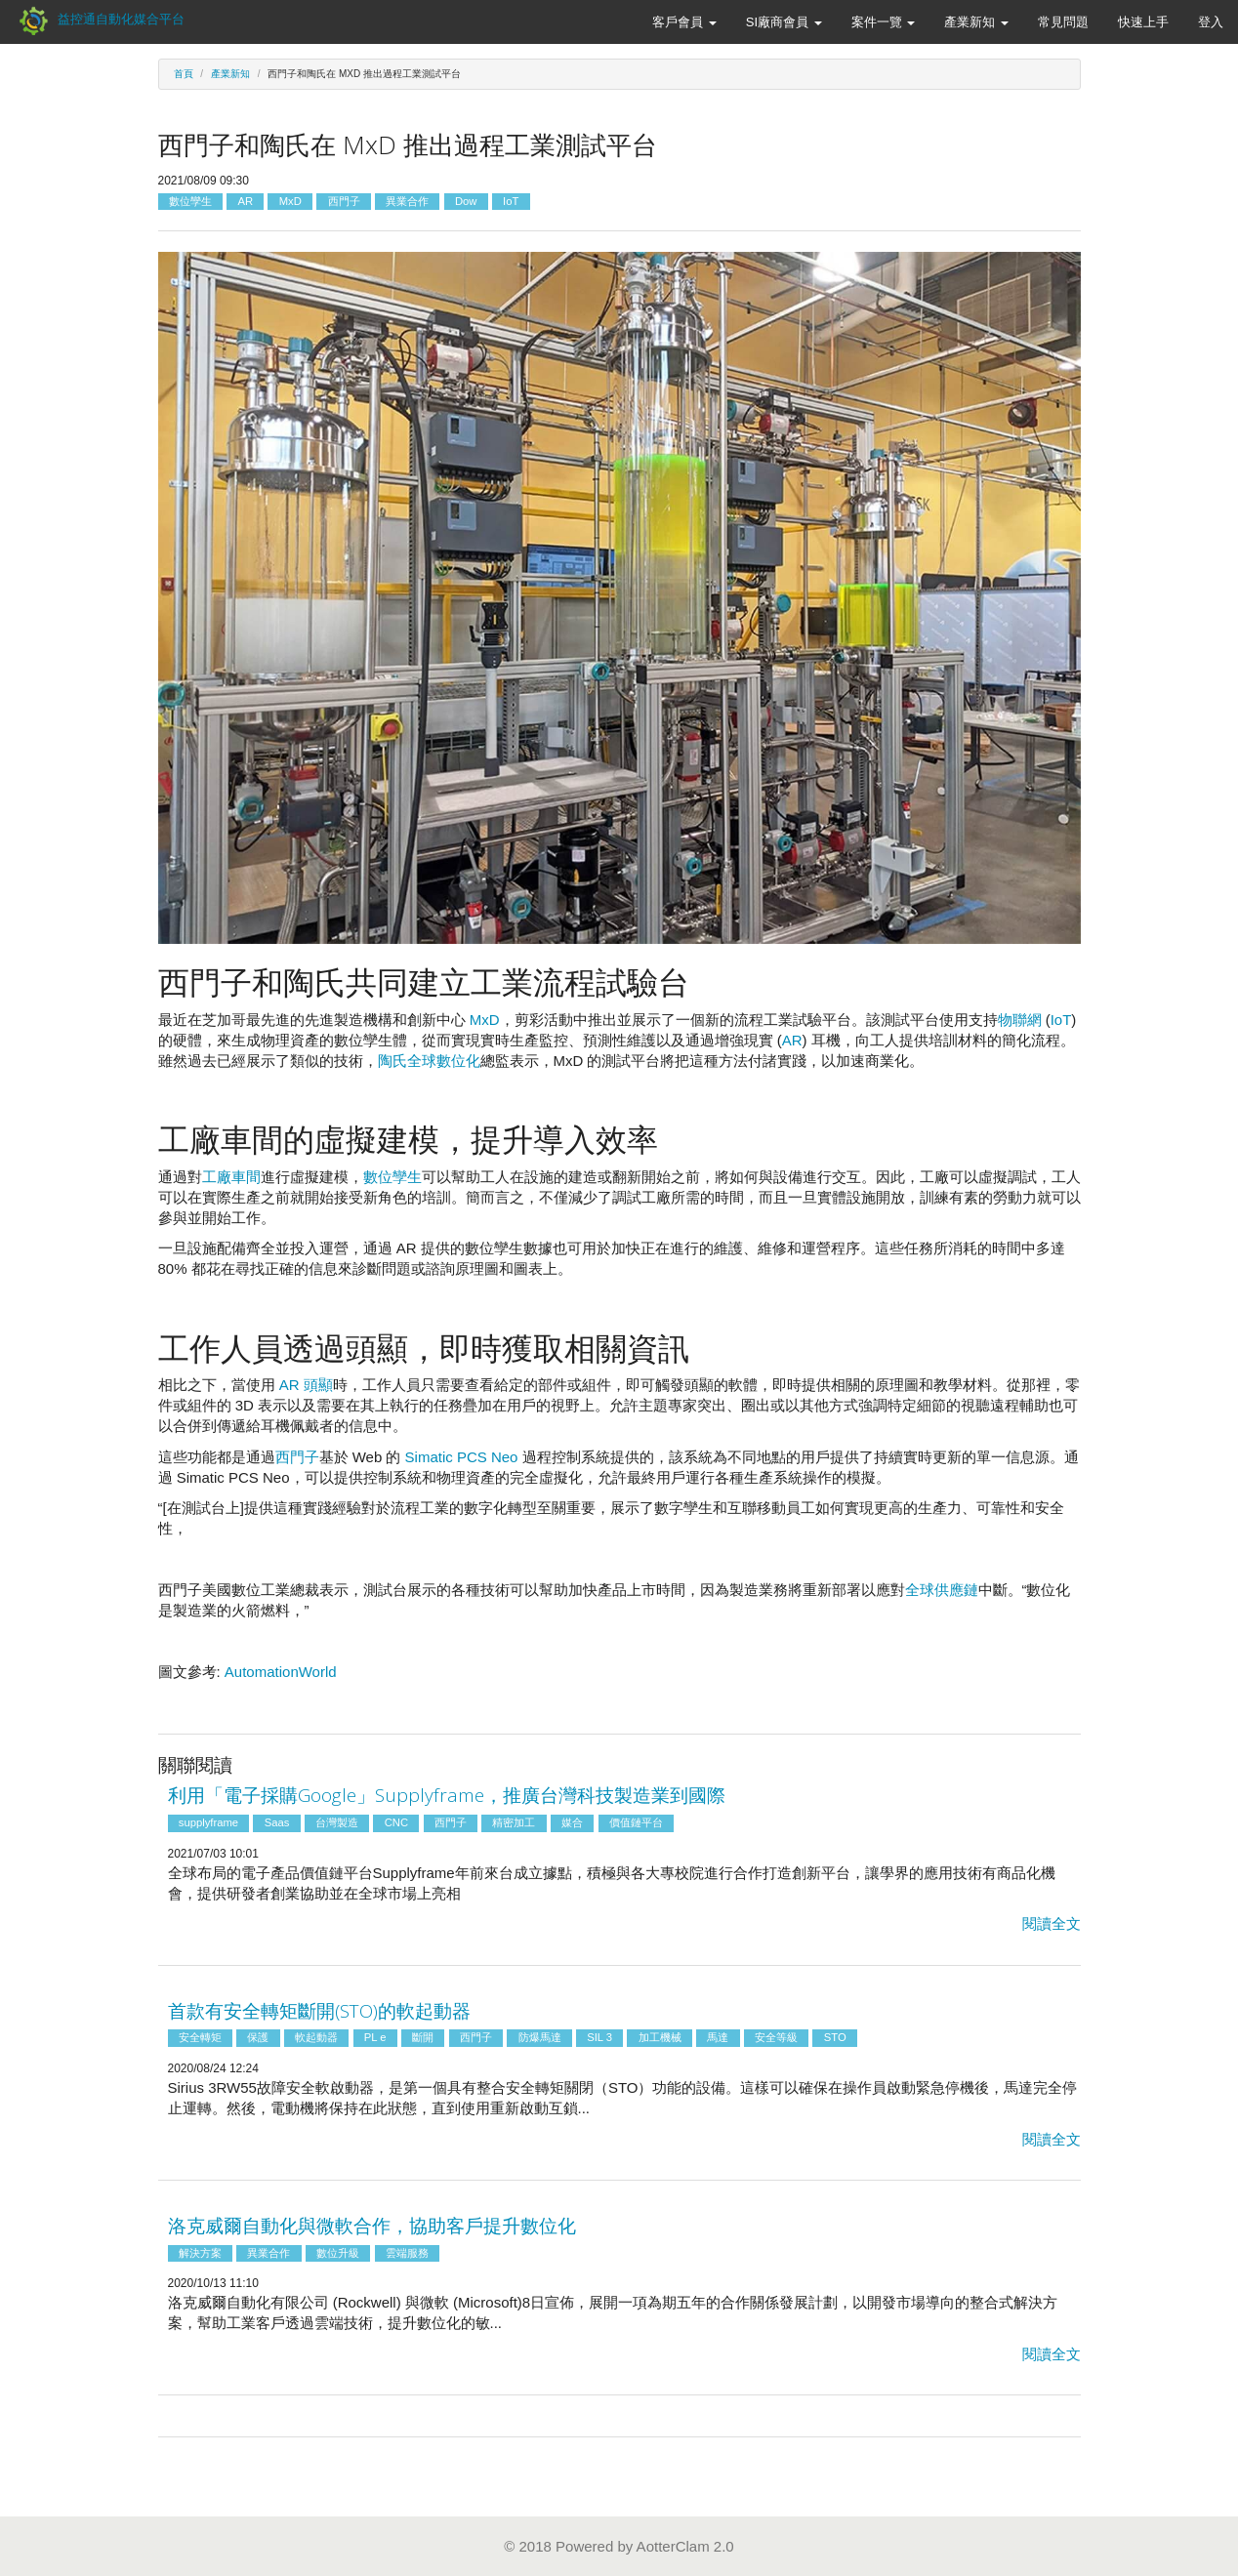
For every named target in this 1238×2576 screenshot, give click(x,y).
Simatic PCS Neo (461, 1457)
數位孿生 (190, 201)
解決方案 (200, 2253)
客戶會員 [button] (684, 22)
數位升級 (337, 2253)
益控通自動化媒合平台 (100, 19)
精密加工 (513, 1822)
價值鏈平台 (636, 1822)
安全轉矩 (200, 2038)
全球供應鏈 (941, 1589)
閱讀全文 (1051, 1923)
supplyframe (208, 1822)
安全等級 (776, 2038)
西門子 (344, 201)
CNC (396, 1822)
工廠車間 (231, 1176)
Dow (466, 201)
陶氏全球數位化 (429, 1060)
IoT (510, 201)
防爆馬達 (539, 2038)
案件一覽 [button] (883, 22)
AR (245, 201)
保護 (257, 2038)
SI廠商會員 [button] (784, 22)
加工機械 (660, 2038)
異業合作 (407, 201)
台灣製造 (336, 1822)
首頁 (183, 73)
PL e (375, 2038)
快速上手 (1143, 22)
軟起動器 (316, 2038)
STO (835, 2038)
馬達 (717, 2038)
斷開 (422, 2038)
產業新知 (230, 73)
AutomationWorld (281, 1671)
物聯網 (1020, 1019)
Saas (277, 1822)
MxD (290, 201)
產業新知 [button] (976, 22)
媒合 (572, 1822)
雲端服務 (407, 2253)
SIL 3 (599, 2038)
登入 (1210, 22)
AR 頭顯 (306, 1384)
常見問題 (1063, 22)
